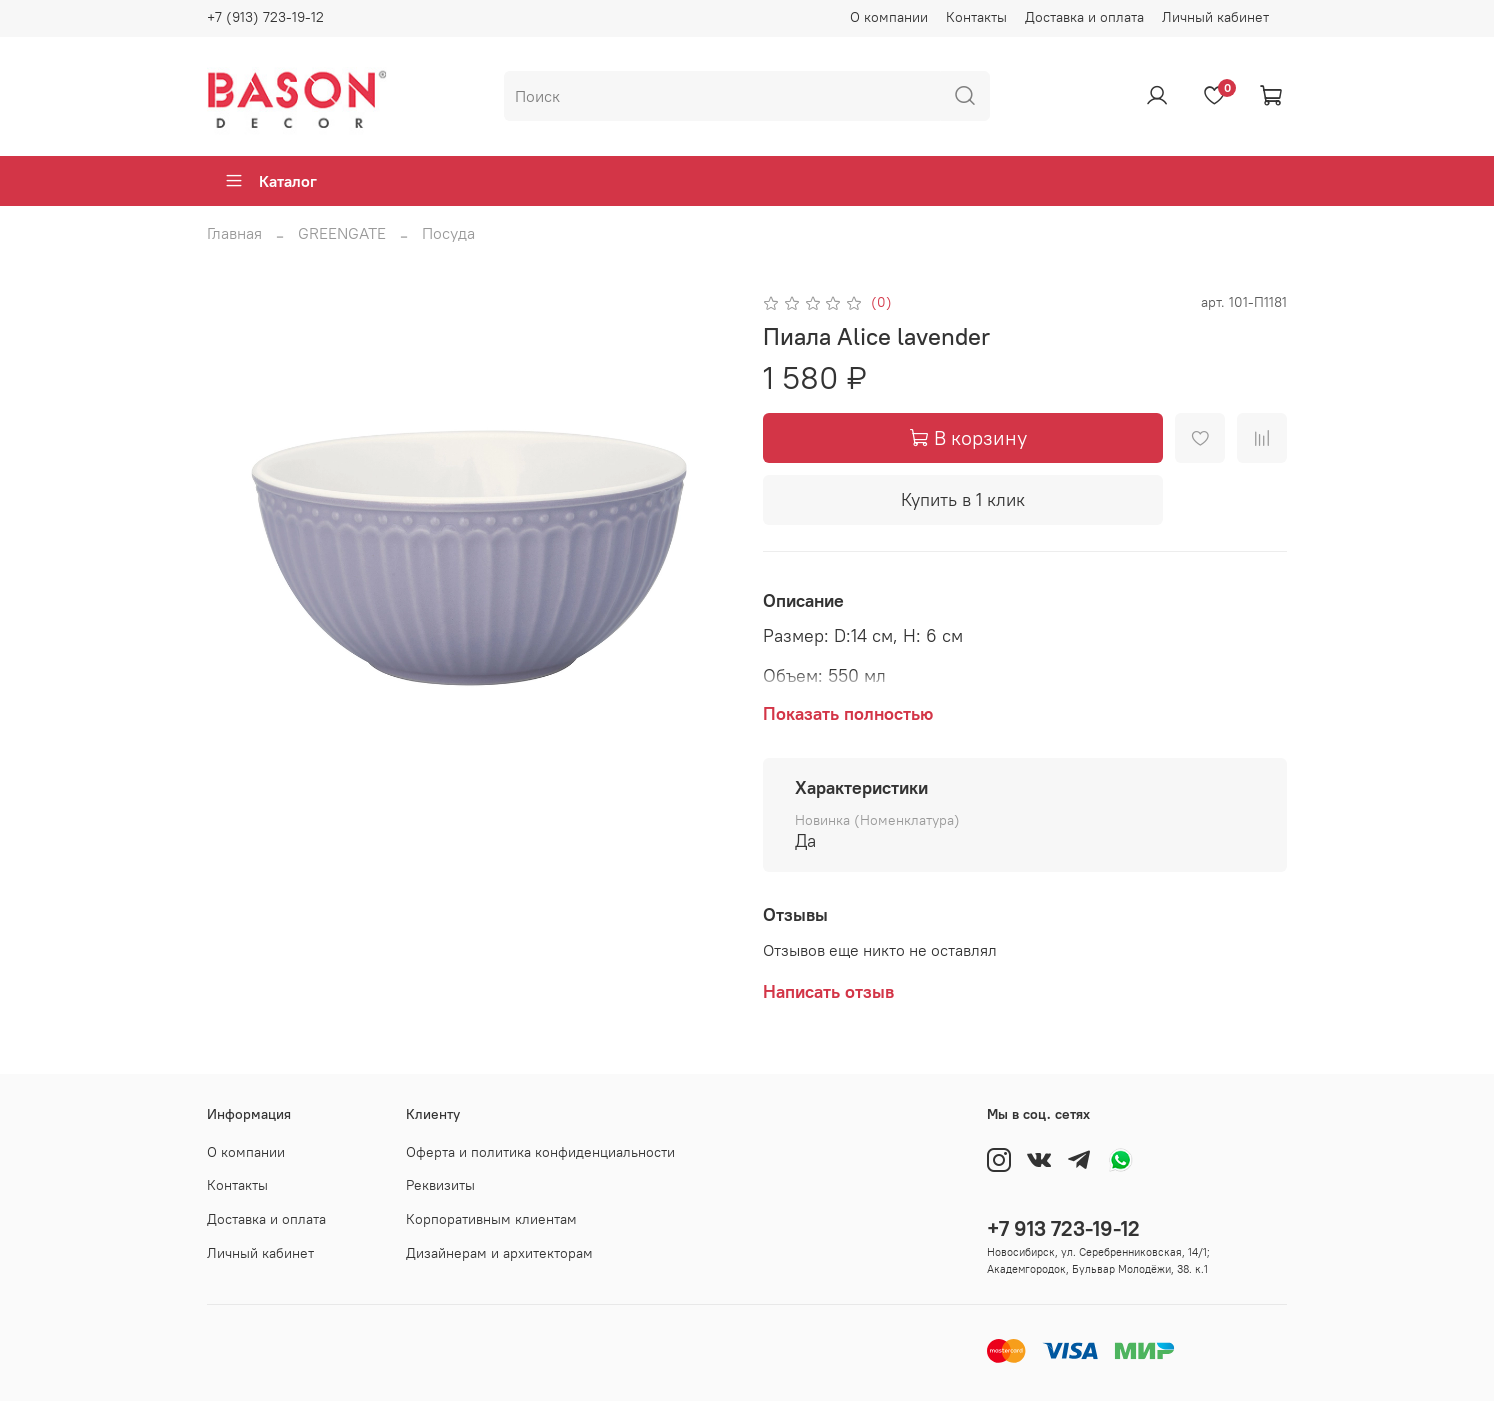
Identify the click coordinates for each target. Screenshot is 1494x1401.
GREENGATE (342, 233)
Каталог (270, 181)
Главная (234, 233)
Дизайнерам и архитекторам (499, 1253)
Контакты (976, 17)
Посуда (448, 233)
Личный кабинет (1215, 17)
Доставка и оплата (1084, 17)
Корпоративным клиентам (491, 1219)
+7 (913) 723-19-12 (265, 17)
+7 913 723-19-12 (1063, 1228)
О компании (889, 17)
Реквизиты (440, 1185)
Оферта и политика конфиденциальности (540, 1152)
